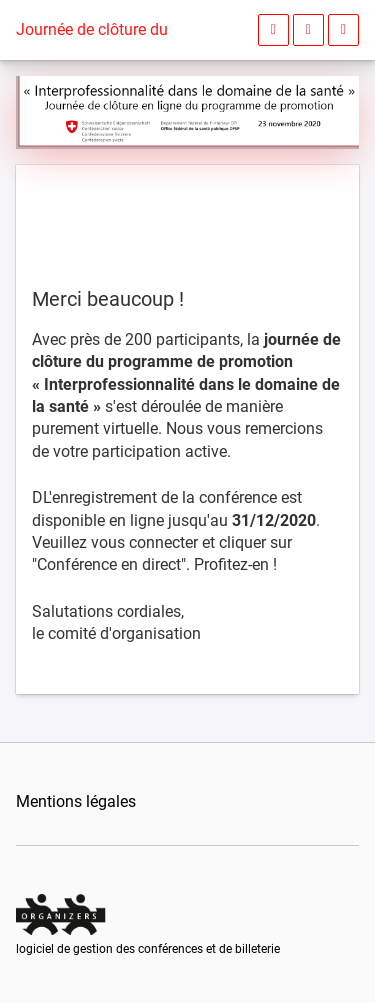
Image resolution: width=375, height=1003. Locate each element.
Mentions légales (76, 801)
